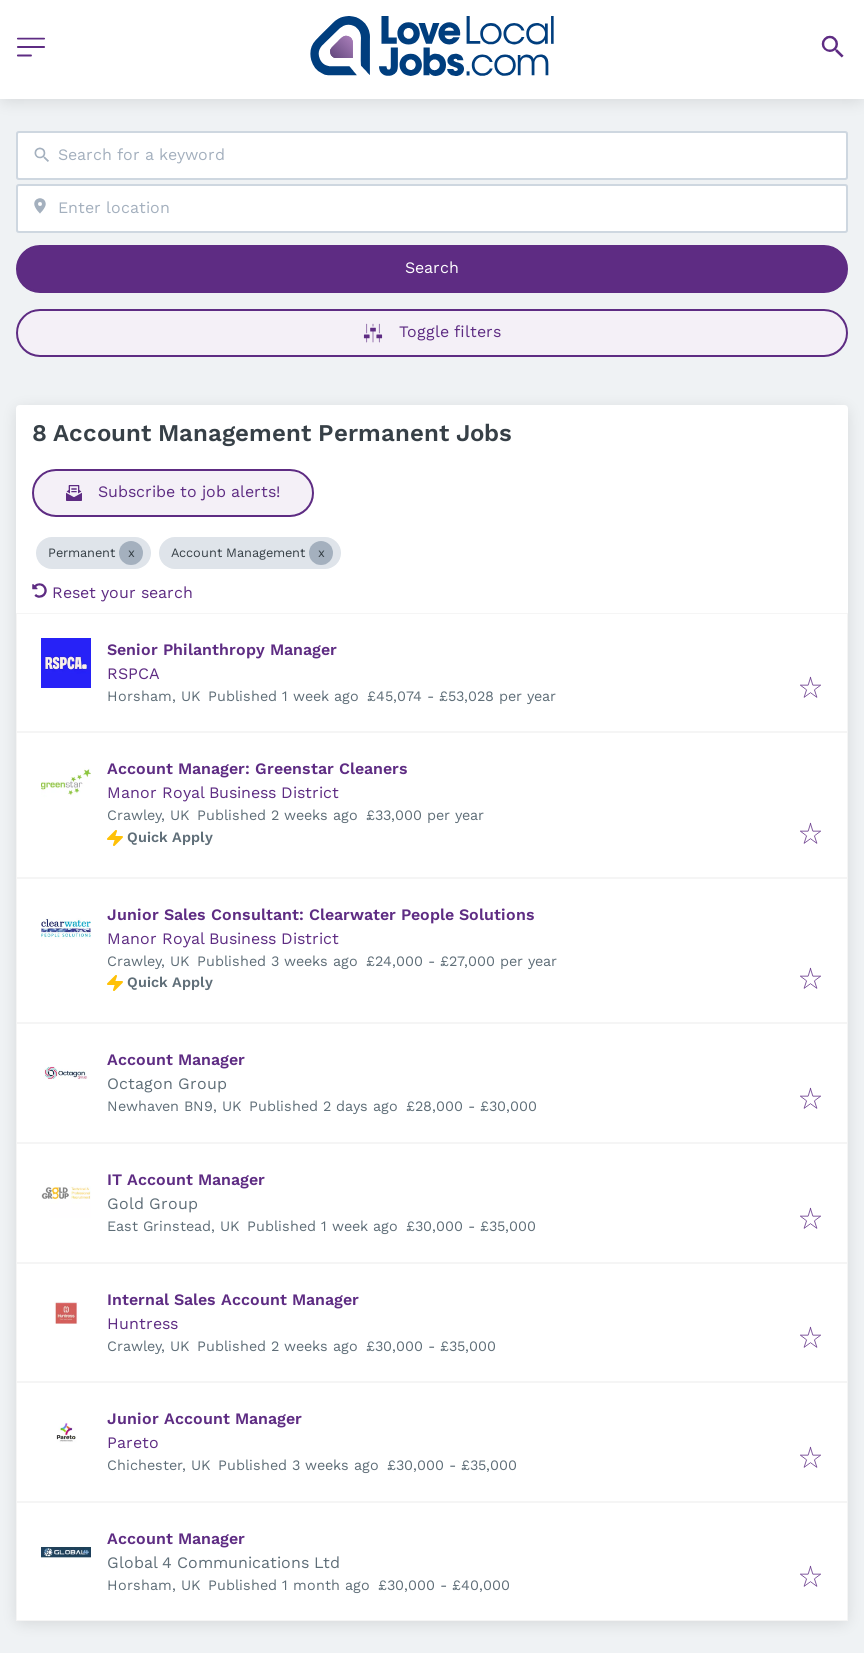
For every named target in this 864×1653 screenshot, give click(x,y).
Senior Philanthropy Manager (222, 649)
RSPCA (133, 673)
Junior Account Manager (204, 1418)
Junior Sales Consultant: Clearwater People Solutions (321, 914)
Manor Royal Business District (223, 792)
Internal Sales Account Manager (233, 1299)
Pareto (133, 1442)
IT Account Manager (186, 1179)
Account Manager (176, 1059)
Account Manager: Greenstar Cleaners (257, 768)
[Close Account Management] (321, 553)
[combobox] (432, 155)
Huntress (142, 1323)
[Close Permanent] (131, 553)
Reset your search (112, 592)
